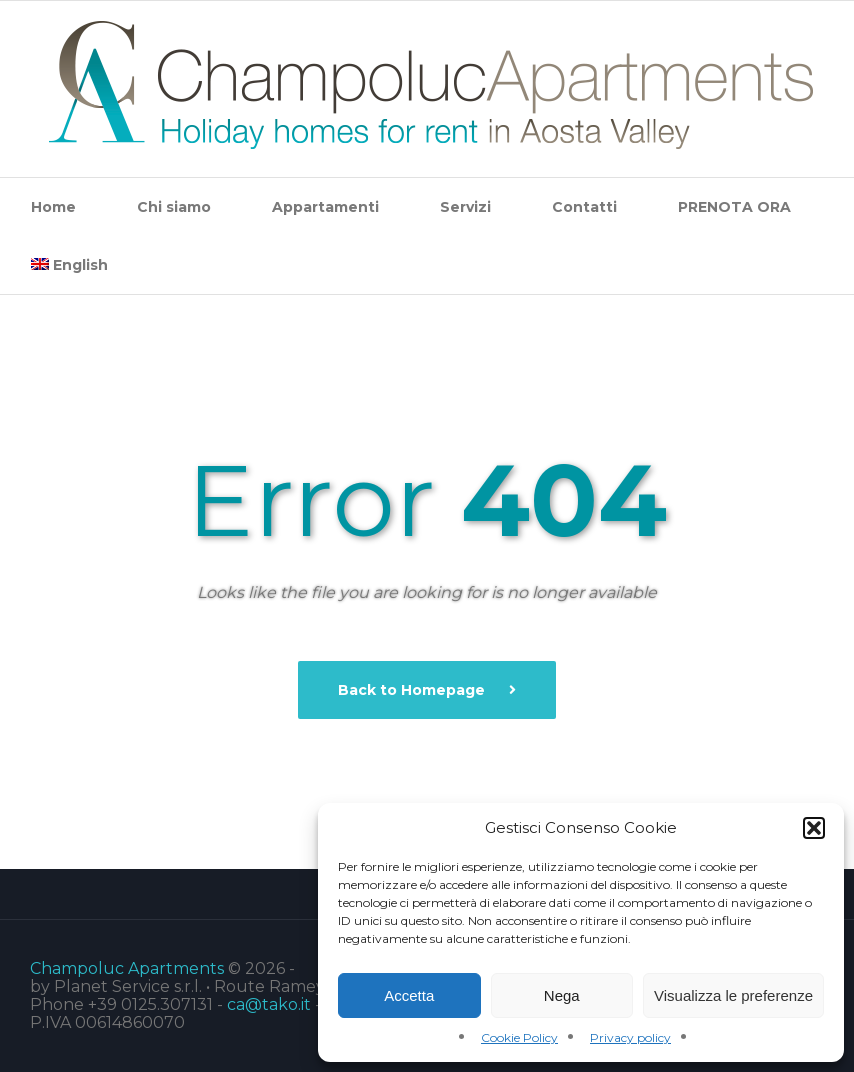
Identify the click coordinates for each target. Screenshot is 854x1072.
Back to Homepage (413, 690)
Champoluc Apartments (127, 968)
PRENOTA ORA (734, 207)
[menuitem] (69, 265)
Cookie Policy (519, 1037)
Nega (562, 995)
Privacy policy (630, 1037)
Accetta (409, 995)
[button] (814, 828)
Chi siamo (174, 207)
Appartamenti (325, 207)
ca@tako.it (269, 1004)
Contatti (584, 207)
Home (53, 207)
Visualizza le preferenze (733, 995)
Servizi (465, 207)
